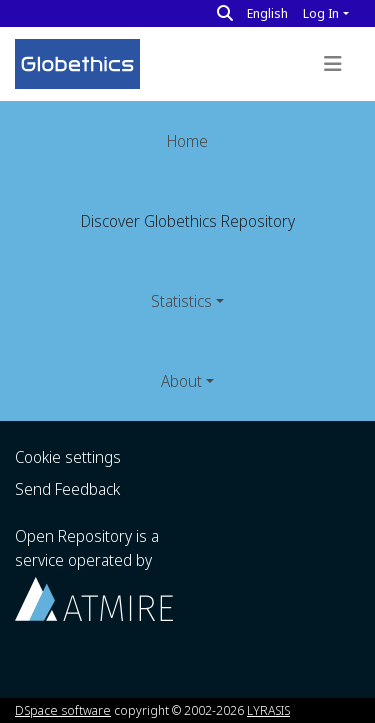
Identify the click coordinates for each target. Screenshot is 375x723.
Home (187, 141)
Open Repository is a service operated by (94, 572)
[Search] (225, 13)
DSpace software (63, 710)
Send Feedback (67, 489)
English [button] (267, 13)
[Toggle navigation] (333, 64)
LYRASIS (268, 710)
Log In (321, 13)
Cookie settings (68, 457)
